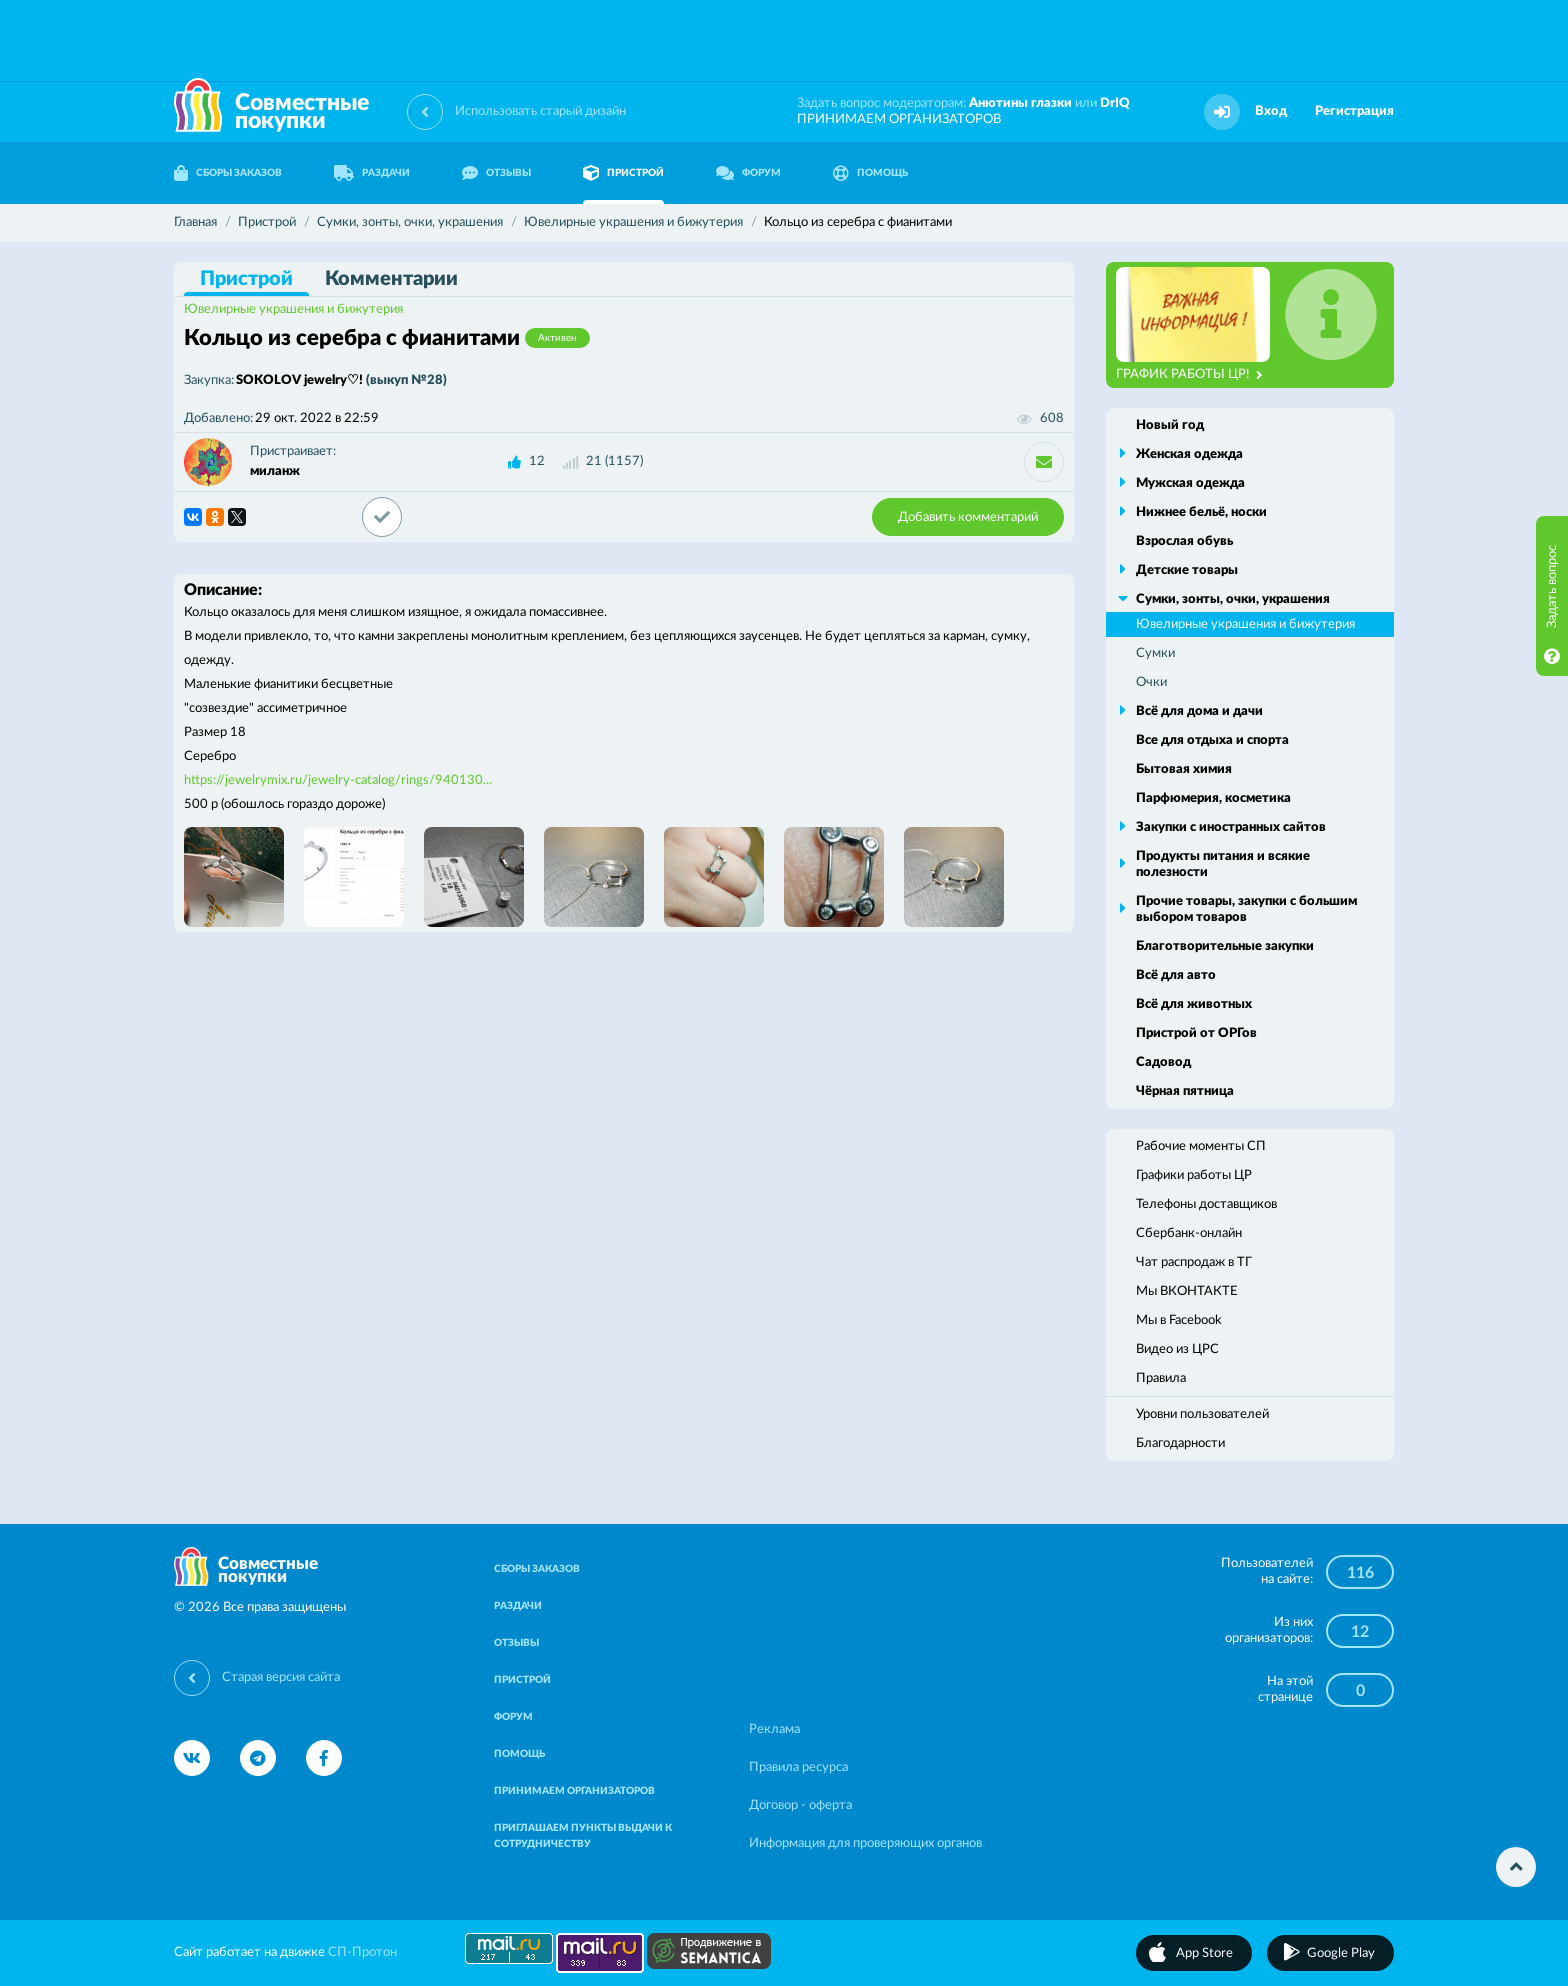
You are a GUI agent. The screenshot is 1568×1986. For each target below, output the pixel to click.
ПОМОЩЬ (870, 173)
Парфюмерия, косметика (1213, 798)
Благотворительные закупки (1225, 946)
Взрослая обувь (1184, 541)
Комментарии (391, 279)
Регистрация (1354, 111)
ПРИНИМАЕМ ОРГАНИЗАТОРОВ (899, 119)
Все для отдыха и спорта (1212, 740)
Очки (1151, 682)
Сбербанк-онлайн (1189, 1233)
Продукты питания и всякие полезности (1223, 864)
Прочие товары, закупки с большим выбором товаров (1246, 909)
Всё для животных (1194, 1004)
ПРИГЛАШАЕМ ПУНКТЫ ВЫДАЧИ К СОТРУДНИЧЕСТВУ (583, 1836)
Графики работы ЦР (1194, 1175)
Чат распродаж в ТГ (1194, 1262)
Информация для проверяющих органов (865, 1843)
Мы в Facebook (1179, 1320)
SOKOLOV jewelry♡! (341, 380)
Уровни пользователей (1202, 1414)
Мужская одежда (1190, 483)
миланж (275, 471)
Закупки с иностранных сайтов (1231, 827)
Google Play (1341, 1953)
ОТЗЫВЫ (496, 173)
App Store (1204, 1953)
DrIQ (1115, 103)
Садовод (1163, 1062)
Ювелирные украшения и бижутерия (293, 309)
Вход (1271, 111)
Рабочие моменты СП (1201, 1146)
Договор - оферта (800, 1805)
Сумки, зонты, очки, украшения (1233, 599)
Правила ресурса (798, 1767)
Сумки (1155, 653)
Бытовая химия (1184, 769)
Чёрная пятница (1185, 1091)
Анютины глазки (1020, 103)
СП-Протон (362, 1952)
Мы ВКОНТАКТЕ (1187, 1291)
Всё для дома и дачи (1199, 711)
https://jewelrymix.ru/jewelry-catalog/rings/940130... (338, 780)
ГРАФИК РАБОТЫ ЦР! (1189, 375)
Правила (1161, 1378)
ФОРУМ (748, 173)
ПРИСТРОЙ (623, 173)
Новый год (1170, 425)
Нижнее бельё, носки (1201, 512)
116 (1360, 1573)
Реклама (774, 1729)
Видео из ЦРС (1177, 1349)
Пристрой (246, 279)
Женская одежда (1189, 454)
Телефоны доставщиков (1206, 1204)
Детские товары (1187, 570)
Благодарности (1180, 1443)
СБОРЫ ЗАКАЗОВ (228, 173)
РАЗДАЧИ (372, 173)
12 (537, 461)
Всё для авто (1176, 975)
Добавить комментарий (968, 517)
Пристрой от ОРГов (1196, 1033)
